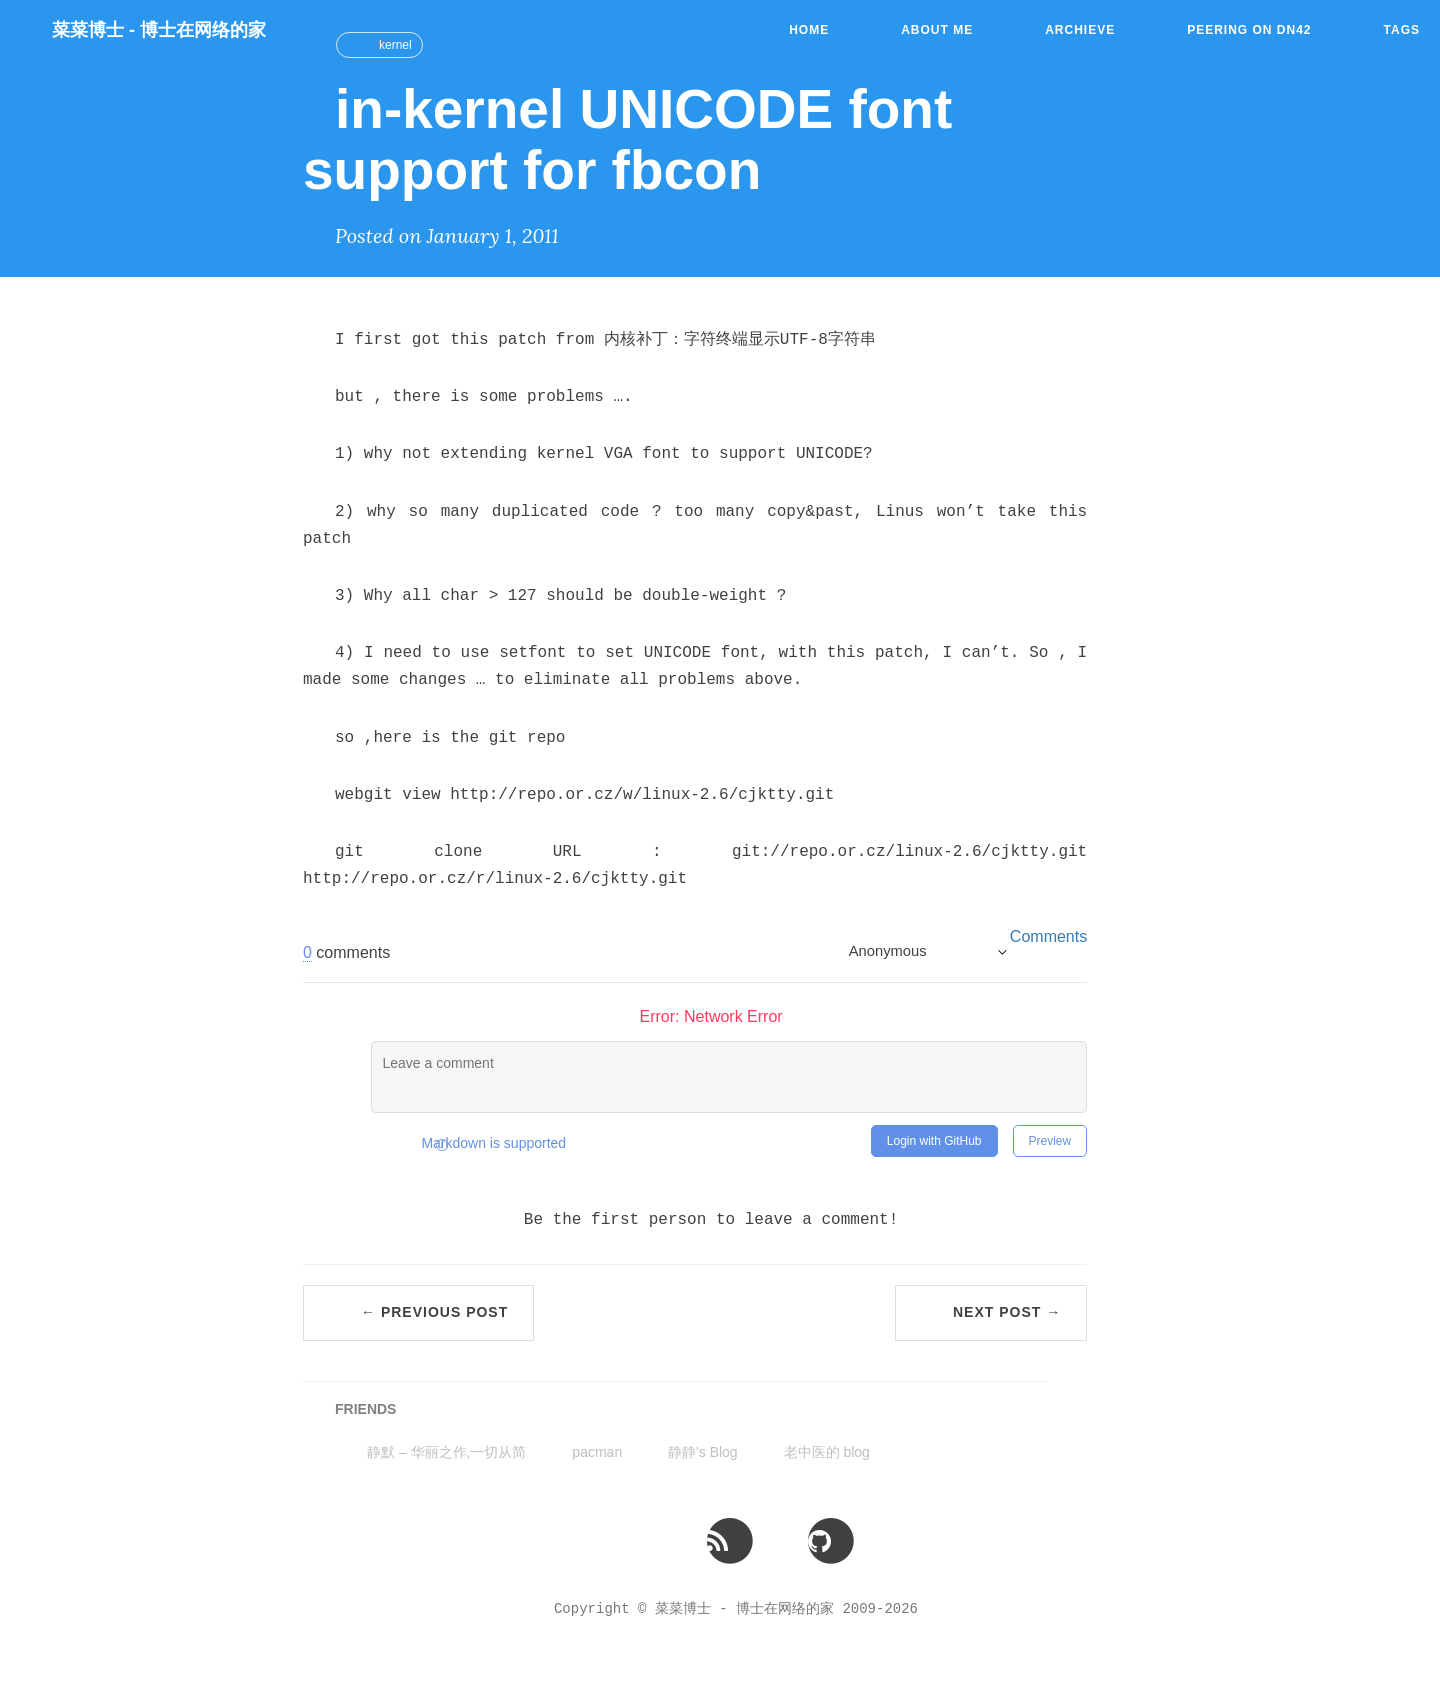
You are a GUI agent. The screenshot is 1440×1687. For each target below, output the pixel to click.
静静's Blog (703, 1452)
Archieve (1080, 30)
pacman (597, 1452)
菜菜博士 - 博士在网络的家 (159, 30)
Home (809, 30)
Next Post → (1007, 1312)
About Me (937, 30)
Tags (1402, 30)
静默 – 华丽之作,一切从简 (446, 1452)
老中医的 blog (827, 1452)
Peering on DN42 (1249, 30)
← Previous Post (434, 1312)
